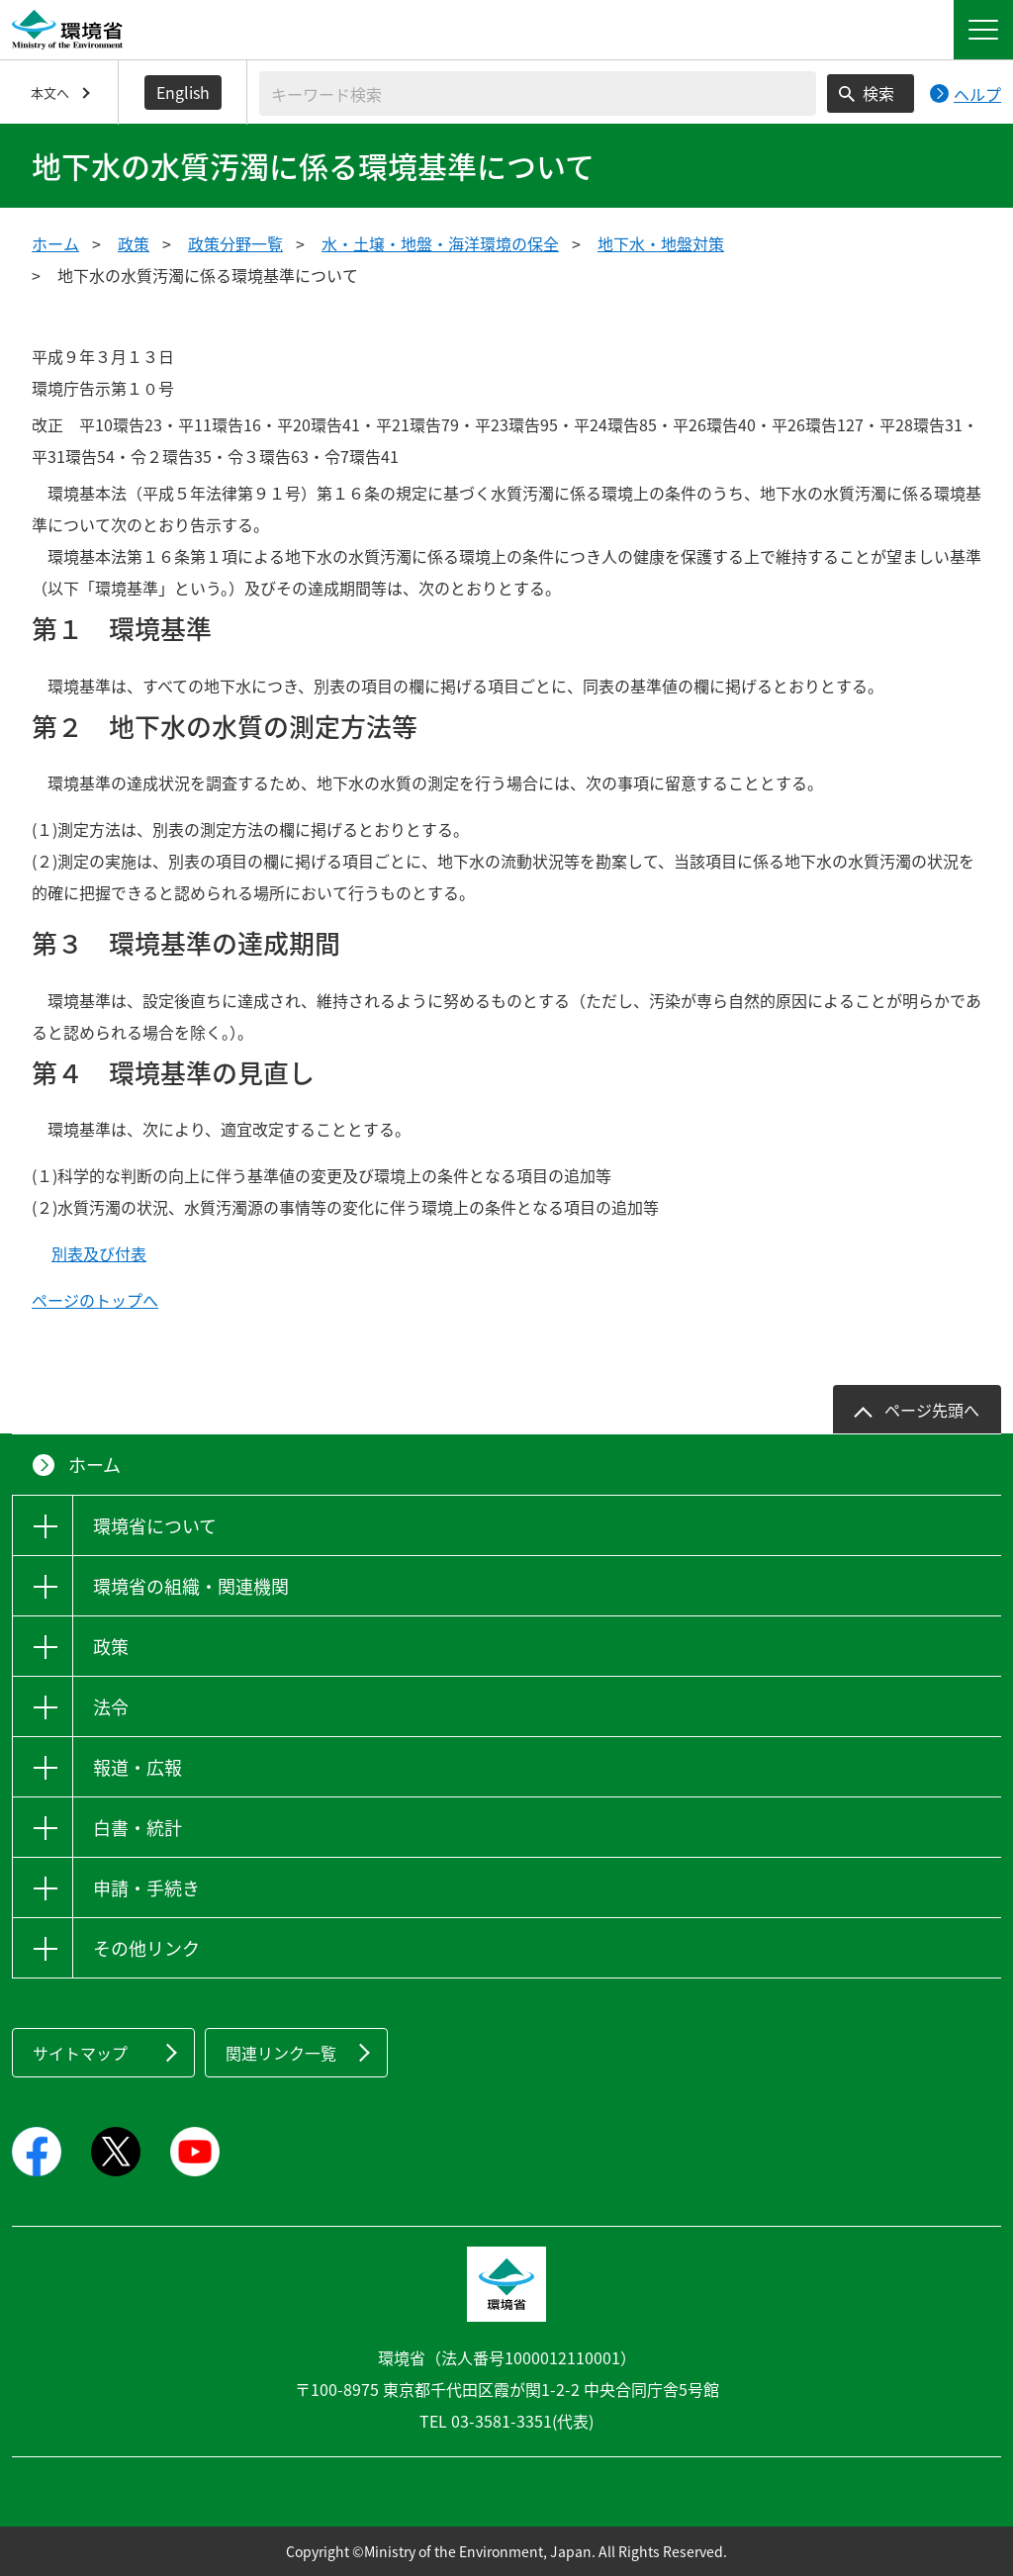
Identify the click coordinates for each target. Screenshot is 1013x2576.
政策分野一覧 (235, 243)
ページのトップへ (95, 1300)
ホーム (55, 243)
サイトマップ (80, 2053)
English (183, 92)
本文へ (50, 92)
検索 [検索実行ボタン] (878, 93)
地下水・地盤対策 (661, 243)
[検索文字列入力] (537, 93)
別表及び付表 (98, 1253)
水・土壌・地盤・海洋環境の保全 (440, 243)
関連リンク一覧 (281, 2053)
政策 (133, 243)
